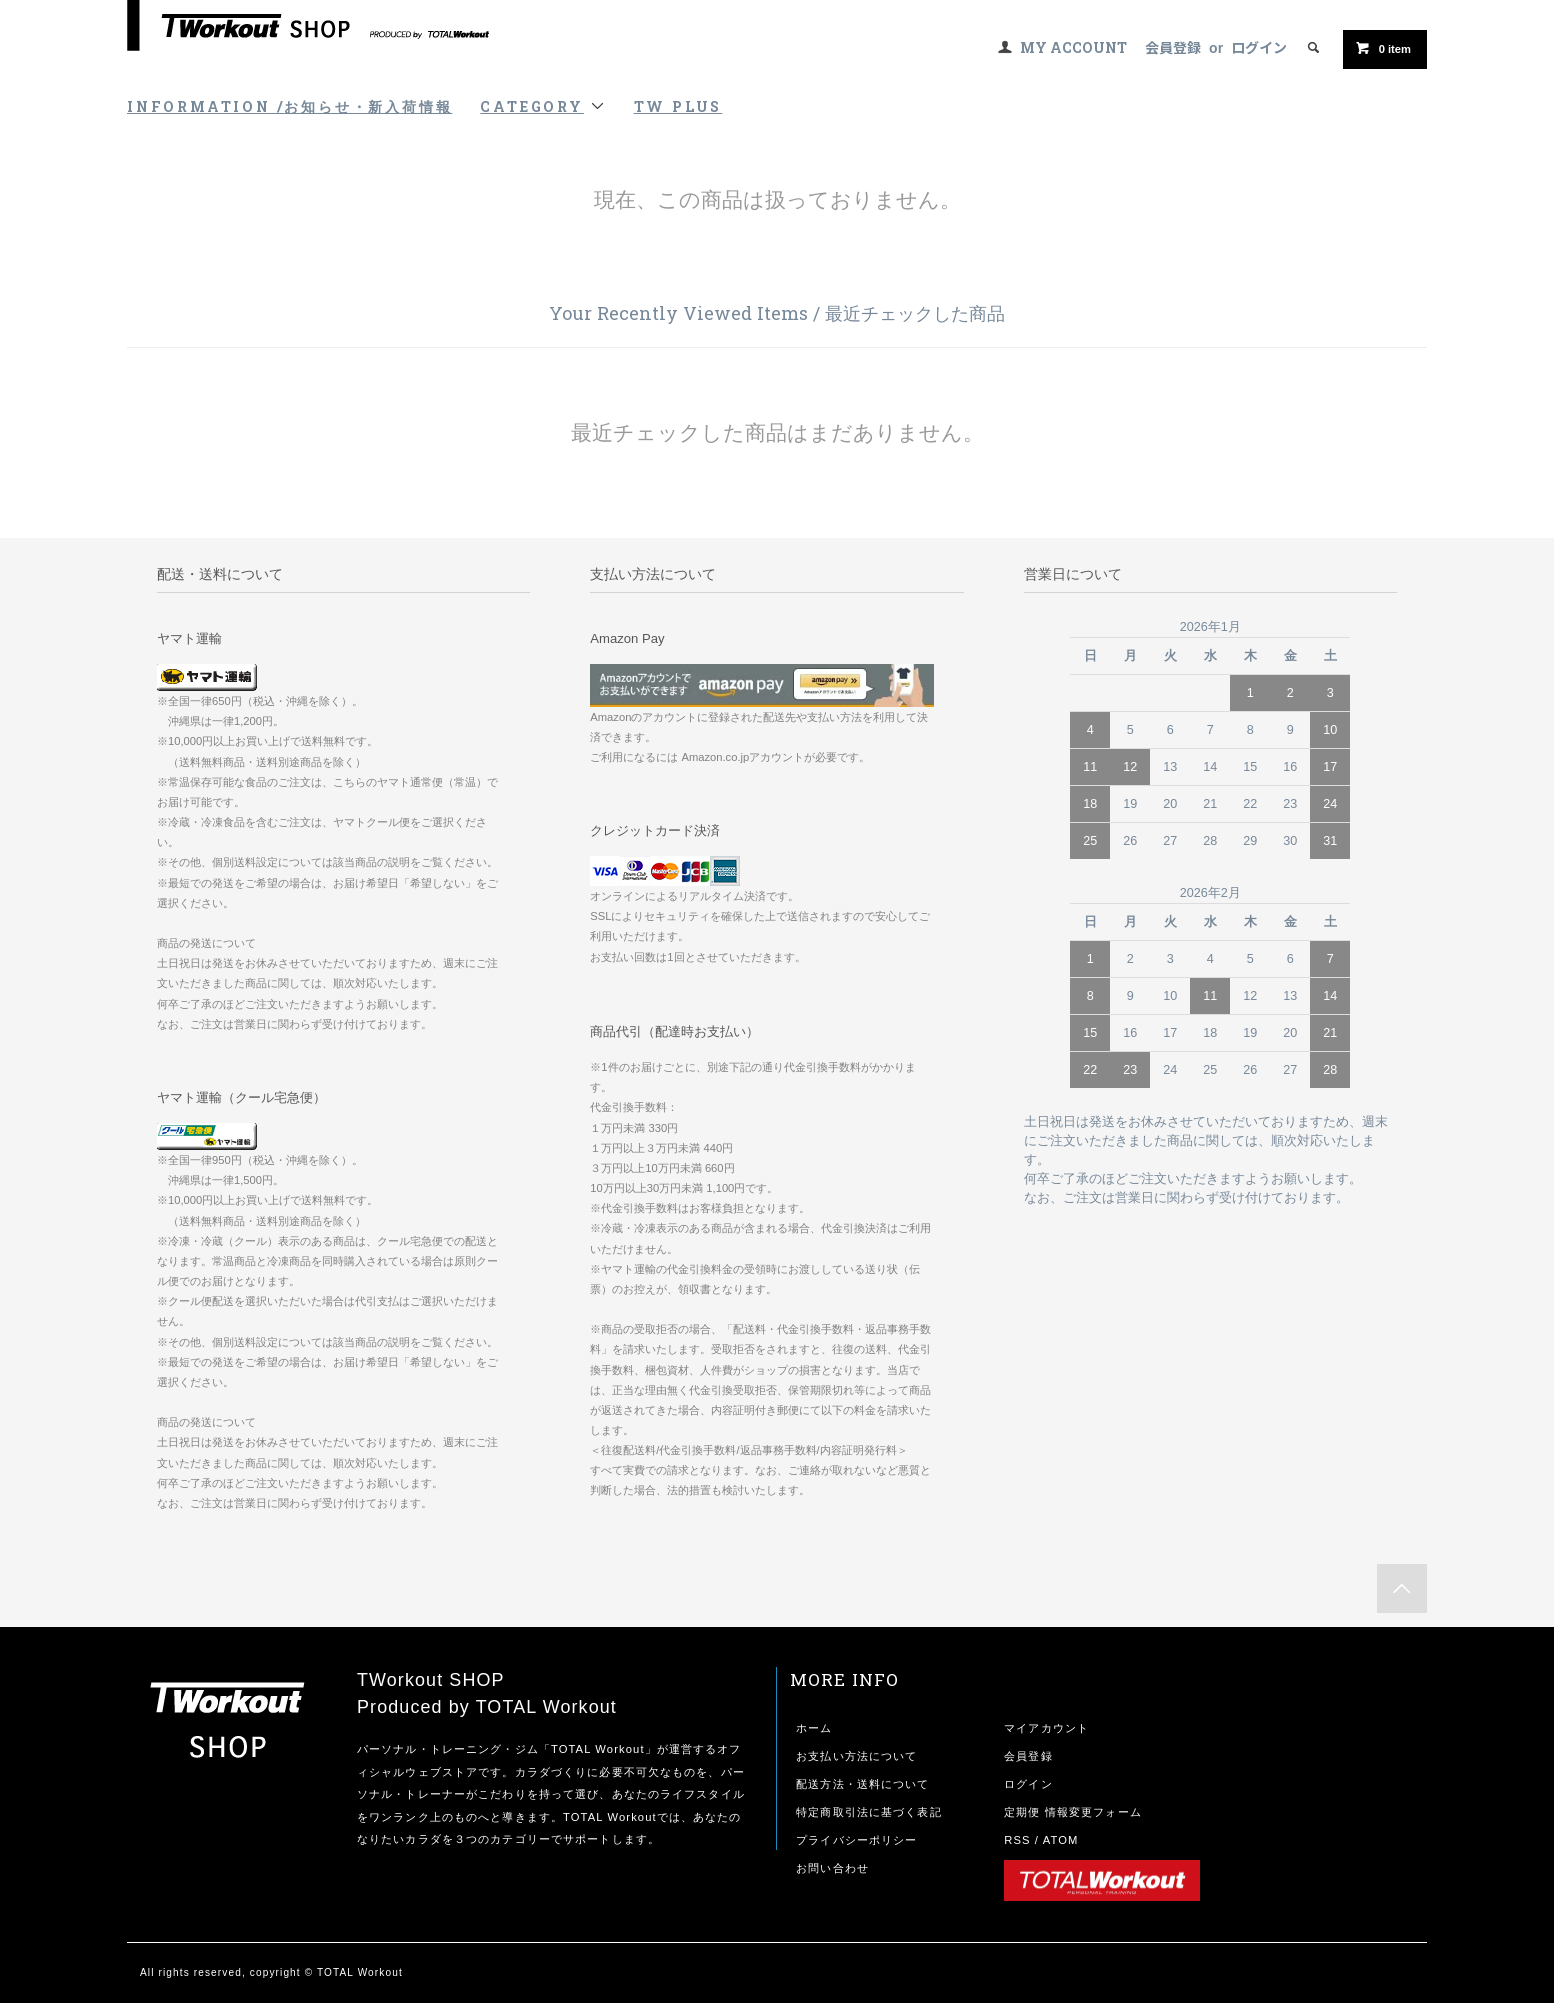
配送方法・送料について (862, 1784)
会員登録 (1173, 47)
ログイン (1259, 47)
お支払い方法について (856, 1756)
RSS (1017, 1840)
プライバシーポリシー (856, 1840)
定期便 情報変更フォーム (1073, 1812)
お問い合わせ (832, 1868)
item (1383, 48)
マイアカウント (1046, 1728)
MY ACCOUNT (1073, 47)
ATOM (1061, 1840)
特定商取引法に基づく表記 (868, 1812)
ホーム (814, 1728)
